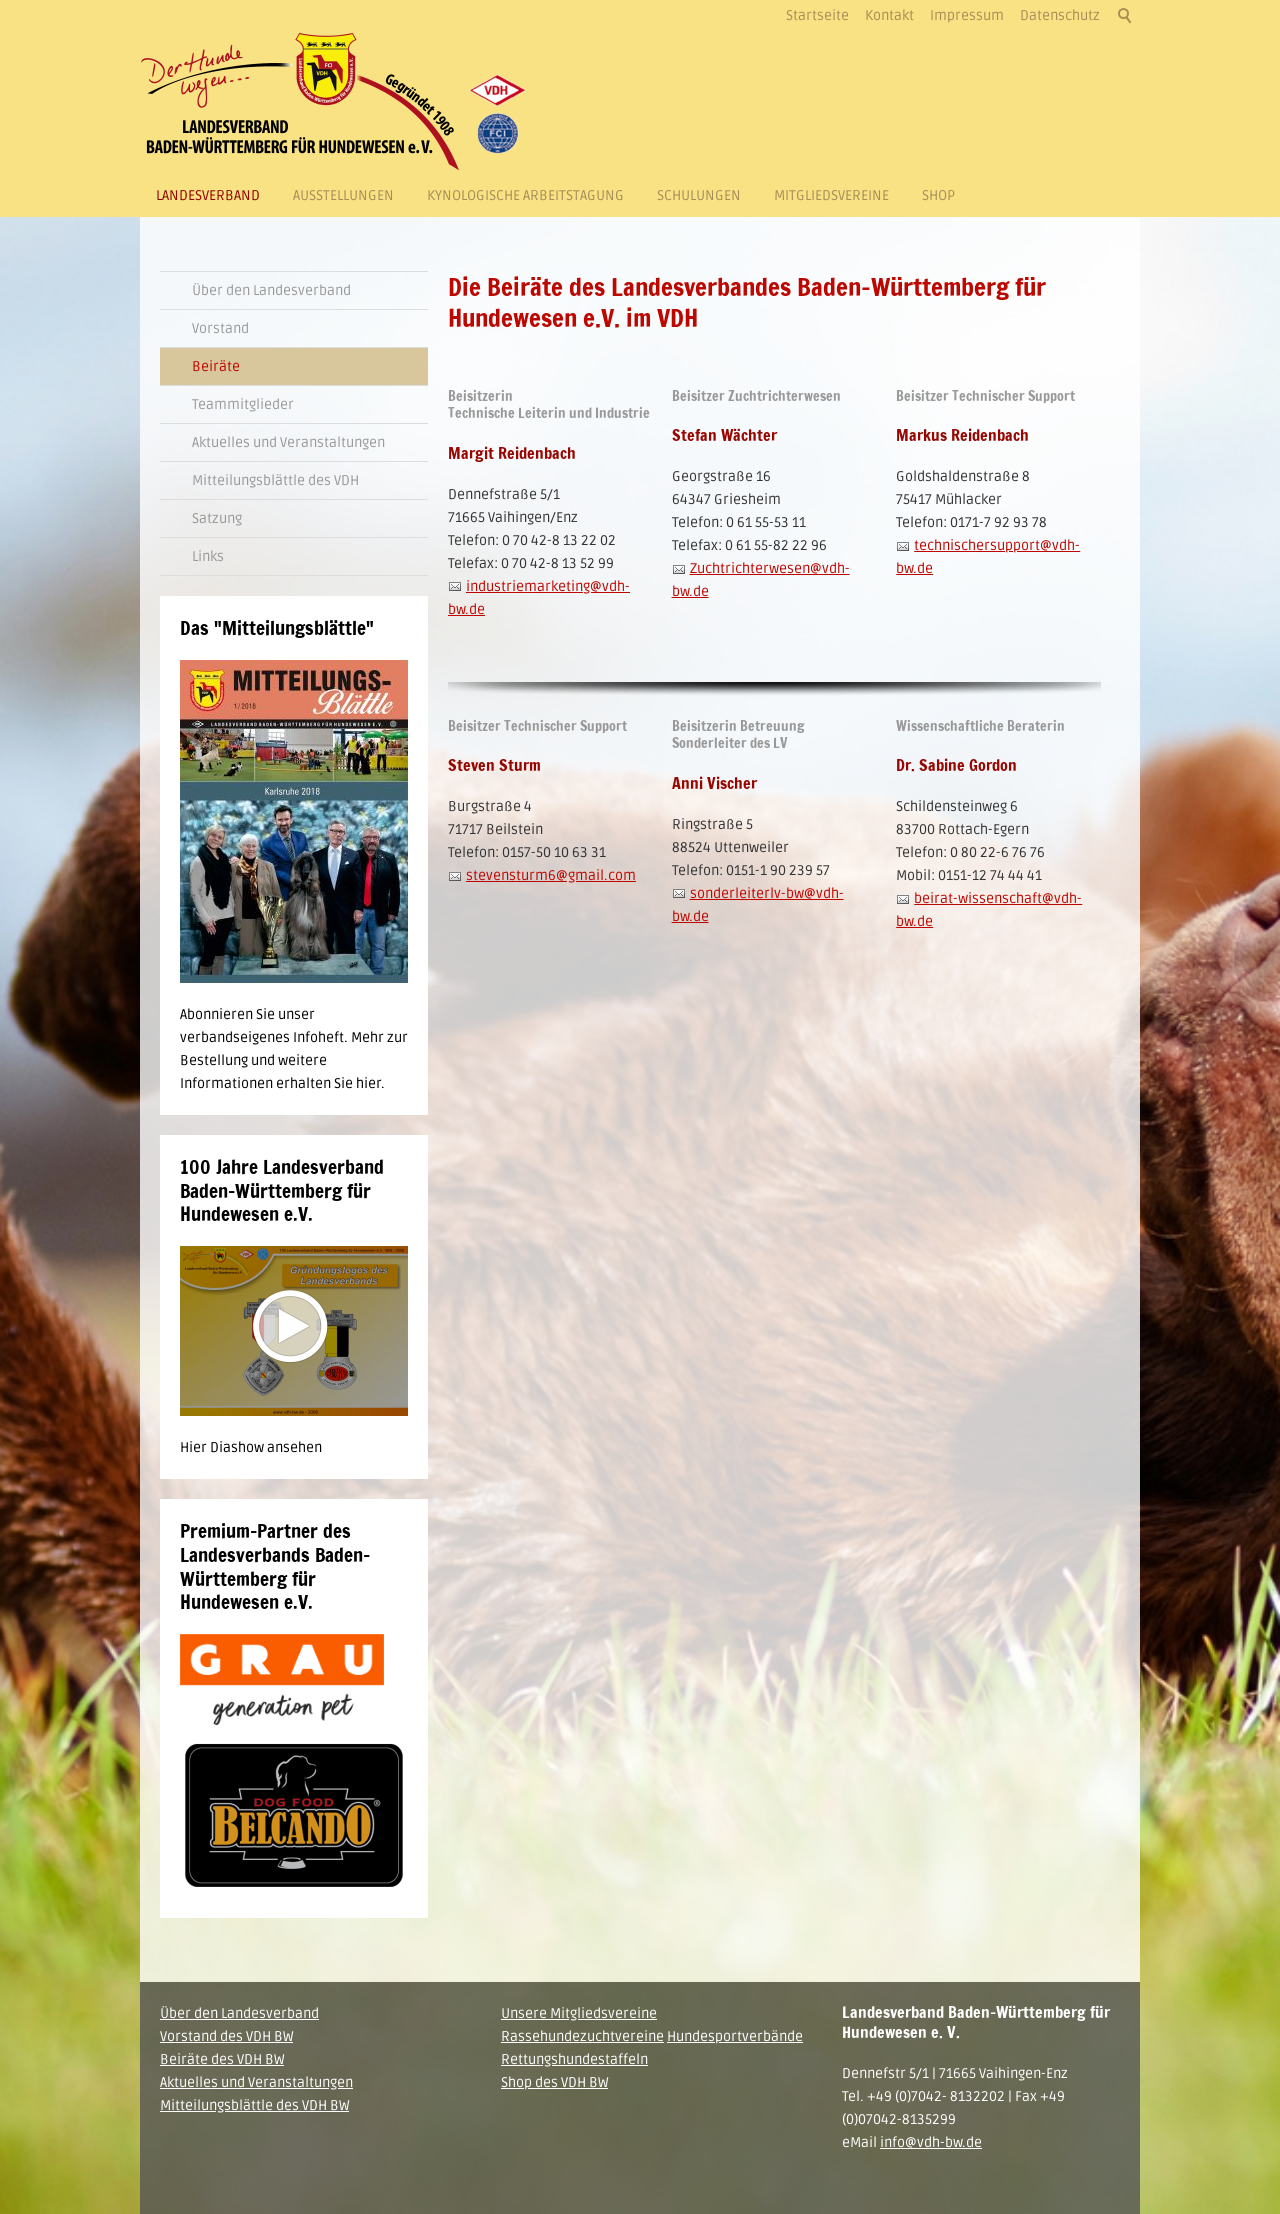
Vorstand (220, 328)
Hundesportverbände (735, 2036)
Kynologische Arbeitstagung (525, 195)
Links (208, 556)
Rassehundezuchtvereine (582, 2036)
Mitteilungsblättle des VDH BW (254, 2105)
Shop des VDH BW (554, 2082)
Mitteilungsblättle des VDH (275, 480)
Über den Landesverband (271, 290)
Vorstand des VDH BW (226, 2036)
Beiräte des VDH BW (222, 2059)
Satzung (217, 518)
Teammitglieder (243, 404)
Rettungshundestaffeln (574, 2059)
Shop (938, 195)
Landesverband (208, 195)
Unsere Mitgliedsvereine (579, 2013)
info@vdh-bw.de (931, 2142)
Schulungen (699, 195)
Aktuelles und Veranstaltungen (288, 442)
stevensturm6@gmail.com (551, 876)
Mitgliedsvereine (831, 195)
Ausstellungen (343, 195)
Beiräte (216, 366)
